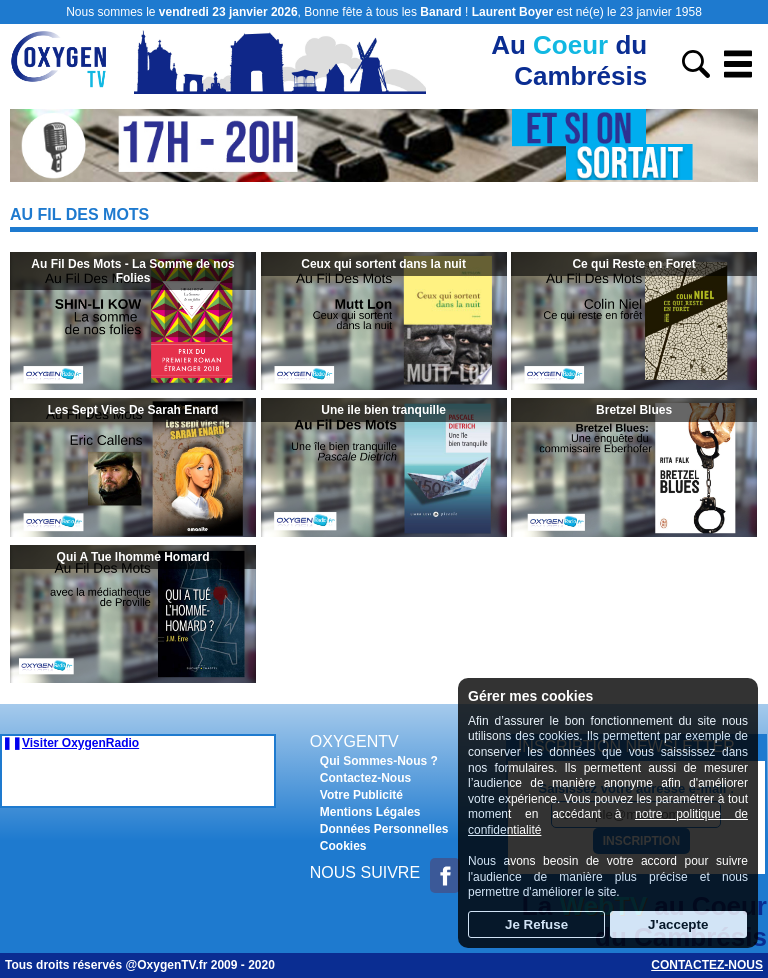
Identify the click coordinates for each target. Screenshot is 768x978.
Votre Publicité (361, 795)
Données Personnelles (384, 829)
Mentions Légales (370, 812)
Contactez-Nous (365, 778)
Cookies (343, 846)
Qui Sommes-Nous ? (379, 761)
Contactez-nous (707, 965)
